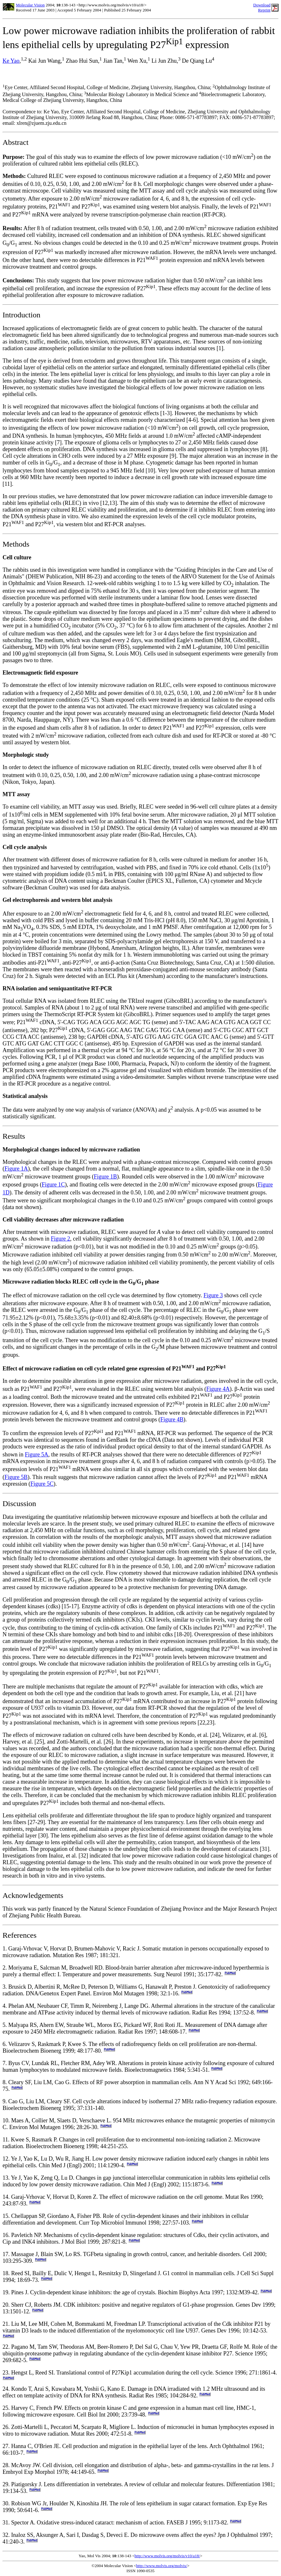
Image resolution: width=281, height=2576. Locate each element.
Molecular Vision (30, 5)
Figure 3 (213, 1295)
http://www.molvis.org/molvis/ (161, 2565)
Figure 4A (218, 1389)
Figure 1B (105, 1176)
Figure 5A (36, 1454)
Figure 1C (53, 1184)
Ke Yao (11, 61)
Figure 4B (172, 1419)
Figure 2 (60, 1238)
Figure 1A (16, 1168)
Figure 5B (16, 1477)
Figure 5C (42, 1484)
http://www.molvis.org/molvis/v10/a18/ (167, 2555)
